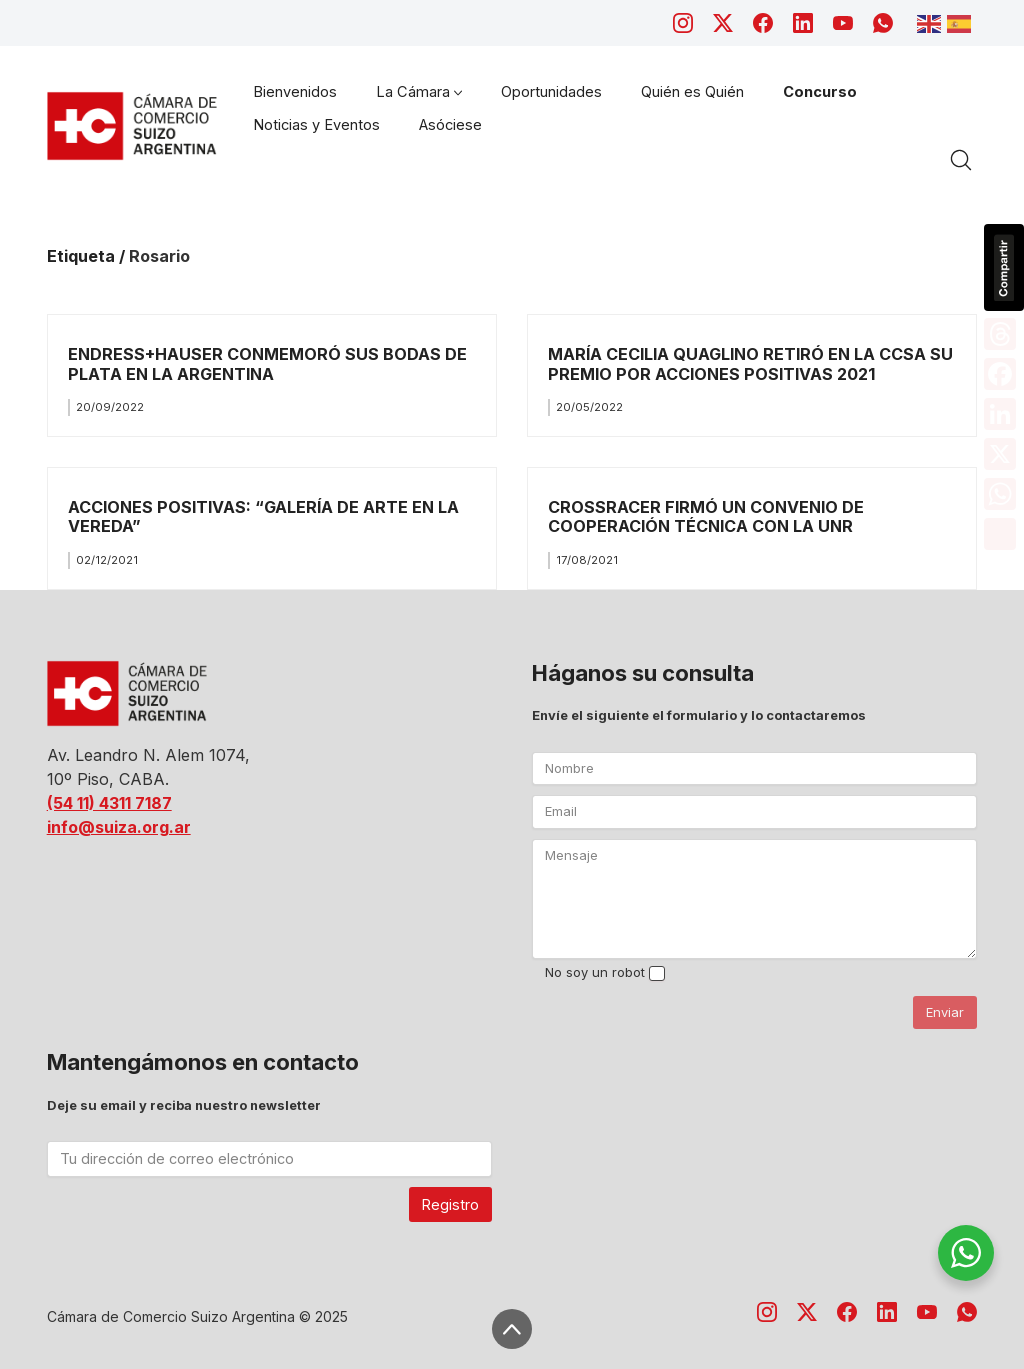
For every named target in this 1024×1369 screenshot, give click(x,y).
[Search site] (961, 160)
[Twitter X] (723, 23)
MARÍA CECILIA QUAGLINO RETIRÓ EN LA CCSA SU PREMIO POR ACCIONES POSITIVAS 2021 (750, 363)
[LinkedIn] (803, 23)
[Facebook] (763, 23)
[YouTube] (843, 23)
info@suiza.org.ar (119, 827)
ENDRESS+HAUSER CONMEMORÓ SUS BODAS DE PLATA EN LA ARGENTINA (267, 363)
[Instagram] (683, 23)
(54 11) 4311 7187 (109, 803)
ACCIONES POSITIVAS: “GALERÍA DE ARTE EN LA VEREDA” (263, 516)
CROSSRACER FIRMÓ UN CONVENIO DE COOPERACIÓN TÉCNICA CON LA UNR (706, 516)
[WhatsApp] (883, 23)
